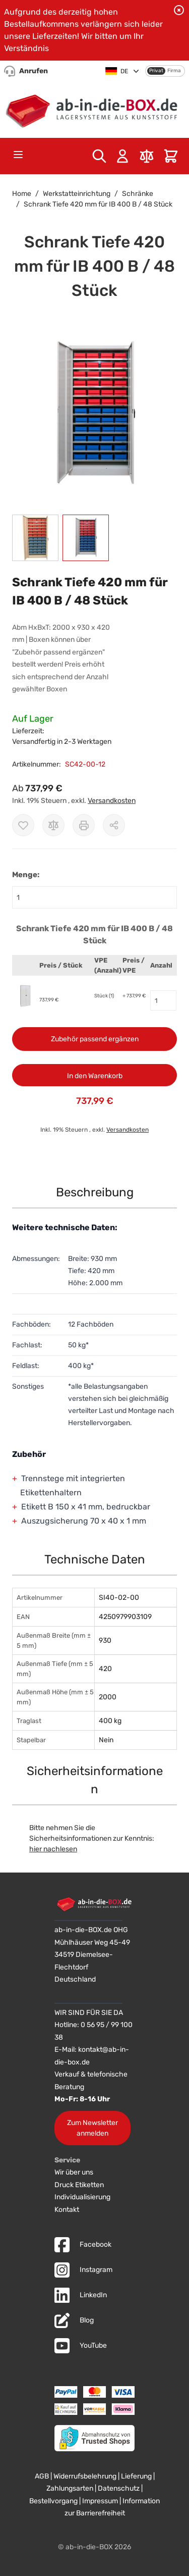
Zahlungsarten (69, 2488)
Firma (174, 71)
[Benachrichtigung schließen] (179, 10)
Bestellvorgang (53, 2501)
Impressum (100, 2501)
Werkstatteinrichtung (76, 193)
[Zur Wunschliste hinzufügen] (23, 825)
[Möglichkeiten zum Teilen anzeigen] (114, 825)
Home (21, 193)
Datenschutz (119, 2488)
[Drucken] (84, 825)
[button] (94, 414)
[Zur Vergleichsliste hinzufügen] (53, 825)
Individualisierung (82, 2197)
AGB (42, 2476)
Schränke (137, 193)
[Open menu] (18, 154)
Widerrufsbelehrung (84, 2476)
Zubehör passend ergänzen (95, 1039)
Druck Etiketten (79, 2185)
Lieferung (136, 2476)
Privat (156, 71)
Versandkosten (112, 800)
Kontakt (66, 2209)
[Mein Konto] (122, 156)
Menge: (25, 874)
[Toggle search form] (99, 156)
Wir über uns (73, 2172)
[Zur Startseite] (94, 108)
